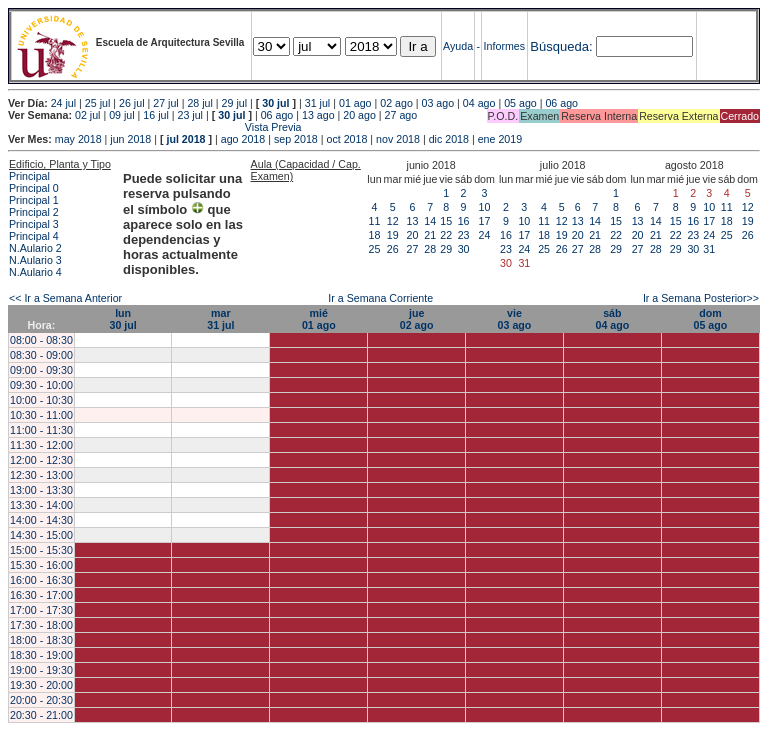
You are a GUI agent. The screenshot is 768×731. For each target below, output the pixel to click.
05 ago (520, 103)
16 (464, 221)
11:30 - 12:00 (41, 445)
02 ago (396, 103)
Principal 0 (34, 188)
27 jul (165, 103)
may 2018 (78, 139)
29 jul (234, 103)
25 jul (97, 103)
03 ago (438, 103)
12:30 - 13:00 (41, 475)
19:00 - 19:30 (41, 670)
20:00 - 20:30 (41, 700)
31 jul (317, 103)
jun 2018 (130, 139)
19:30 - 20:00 (41, 685)
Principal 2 (34, 212)
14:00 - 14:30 (41, 520)
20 (413, 235)
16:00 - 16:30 (41, 580)
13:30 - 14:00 (41, 505)
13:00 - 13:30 (41, 490)
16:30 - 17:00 (41, 595)
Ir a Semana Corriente (380, 298)
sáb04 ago (612, 319)
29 (446, 249)
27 (413, 249)
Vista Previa (155, 127)
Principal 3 (34, 224)
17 (485, 221)
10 (485, 207)
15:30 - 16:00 (41, 565)
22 (446, 235)
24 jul (63, 103)
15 (446, 221)
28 (430, 249)
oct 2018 (346, 139)
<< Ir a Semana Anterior (65, 298)
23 (464, 235)
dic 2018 (449, 139)
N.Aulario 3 (35, 260)
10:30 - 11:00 (41, 415)
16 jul (155, 115)
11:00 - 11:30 (41, 430)
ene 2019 (500, 139)
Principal (29, 176)
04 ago (479, 103)
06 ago (561, 103)
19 (393, 235)
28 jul (199, 103)
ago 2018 (243, 139)
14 (430, 221)
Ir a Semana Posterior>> (701, 298)
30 (464, 249)
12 (393, 221)
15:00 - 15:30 (41, 550)
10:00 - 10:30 (41, 400)
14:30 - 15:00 (41, 535)
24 (485, 235)
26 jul (131, 103)
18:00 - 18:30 (41, 640)
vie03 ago (515, 319)
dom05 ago (711, 319)
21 (430, 235)
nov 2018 (398, 139)
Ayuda (458, 46)
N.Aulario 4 (35, 272)
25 (375, 249)
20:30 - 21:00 (41, 715)
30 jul (275, 103)
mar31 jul (220, 319)
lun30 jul (122, 319)
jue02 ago (417, 319)
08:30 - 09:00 (41, 355)
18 (375, 235)
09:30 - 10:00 (41, 385)
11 (375, 221)
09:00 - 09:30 (41, 370)
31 (709, 249)
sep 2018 (296, 139)
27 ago (401, 115)
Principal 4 (34, 236)
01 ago (355, 103)
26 (393, 249)
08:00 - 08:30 (41, 340)
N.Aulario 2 (35, 248)
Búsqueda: (561, 46)
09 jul (121, 115)
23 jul (190, 115)
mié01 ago (319, 319)
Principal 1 (34, 200)
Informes (504, 46)
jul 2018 (185, 139)
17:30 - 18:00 (41, 625)
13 (413, 221)
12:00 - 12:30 (41, 460)
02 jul (87, 115)
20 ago (359, 115)
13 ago (318, 115)
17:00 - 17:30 (41, 610)
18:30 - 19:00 (41, 655)
